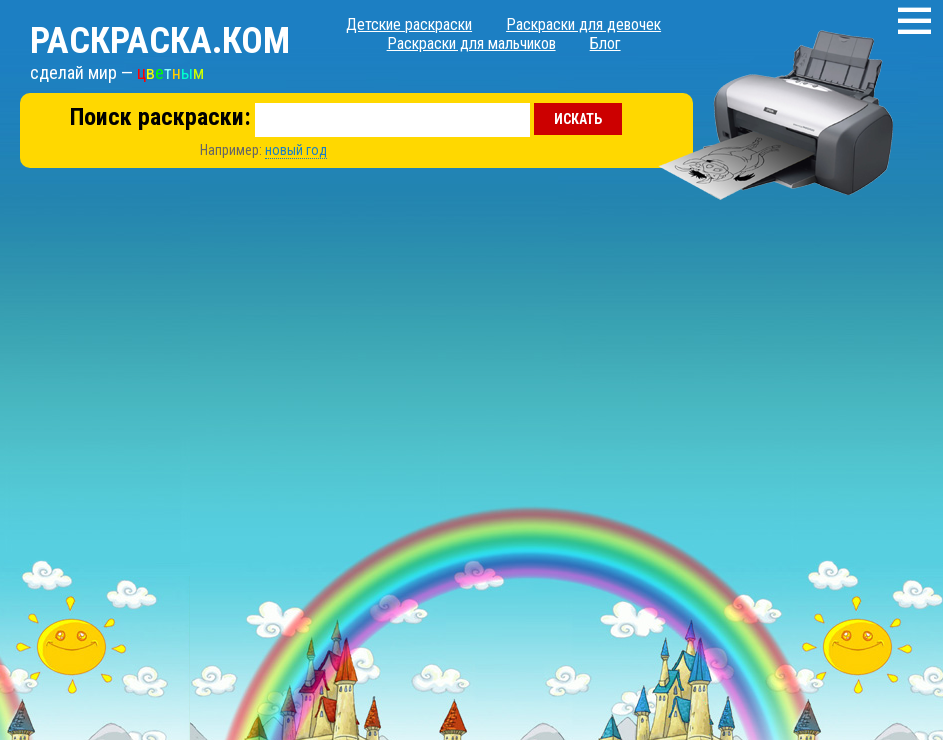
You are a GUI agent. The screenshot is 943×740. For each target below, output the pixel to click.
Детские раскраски (409, 24)
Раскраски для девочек (583, 24)
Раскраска (160, 41)
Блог (605, 43)
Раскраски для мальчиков (471, 43)
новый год (296, 150)
